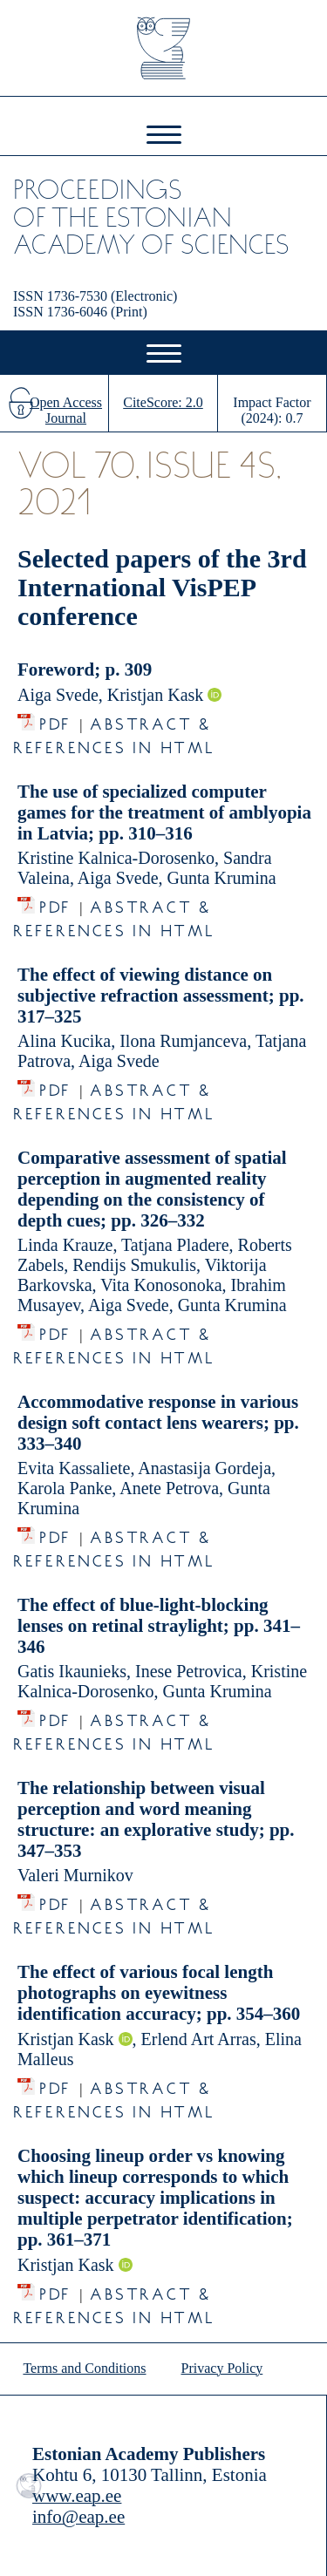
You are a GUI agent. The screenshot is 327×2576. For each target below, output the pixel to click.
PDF (55, 720)
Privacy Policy (222, 2368)
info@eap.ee (78, 2516)
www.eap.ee (76, 2495)
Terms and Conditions (84, 2368)
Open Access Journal (66, 410)
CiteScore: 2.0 (163, 402)
